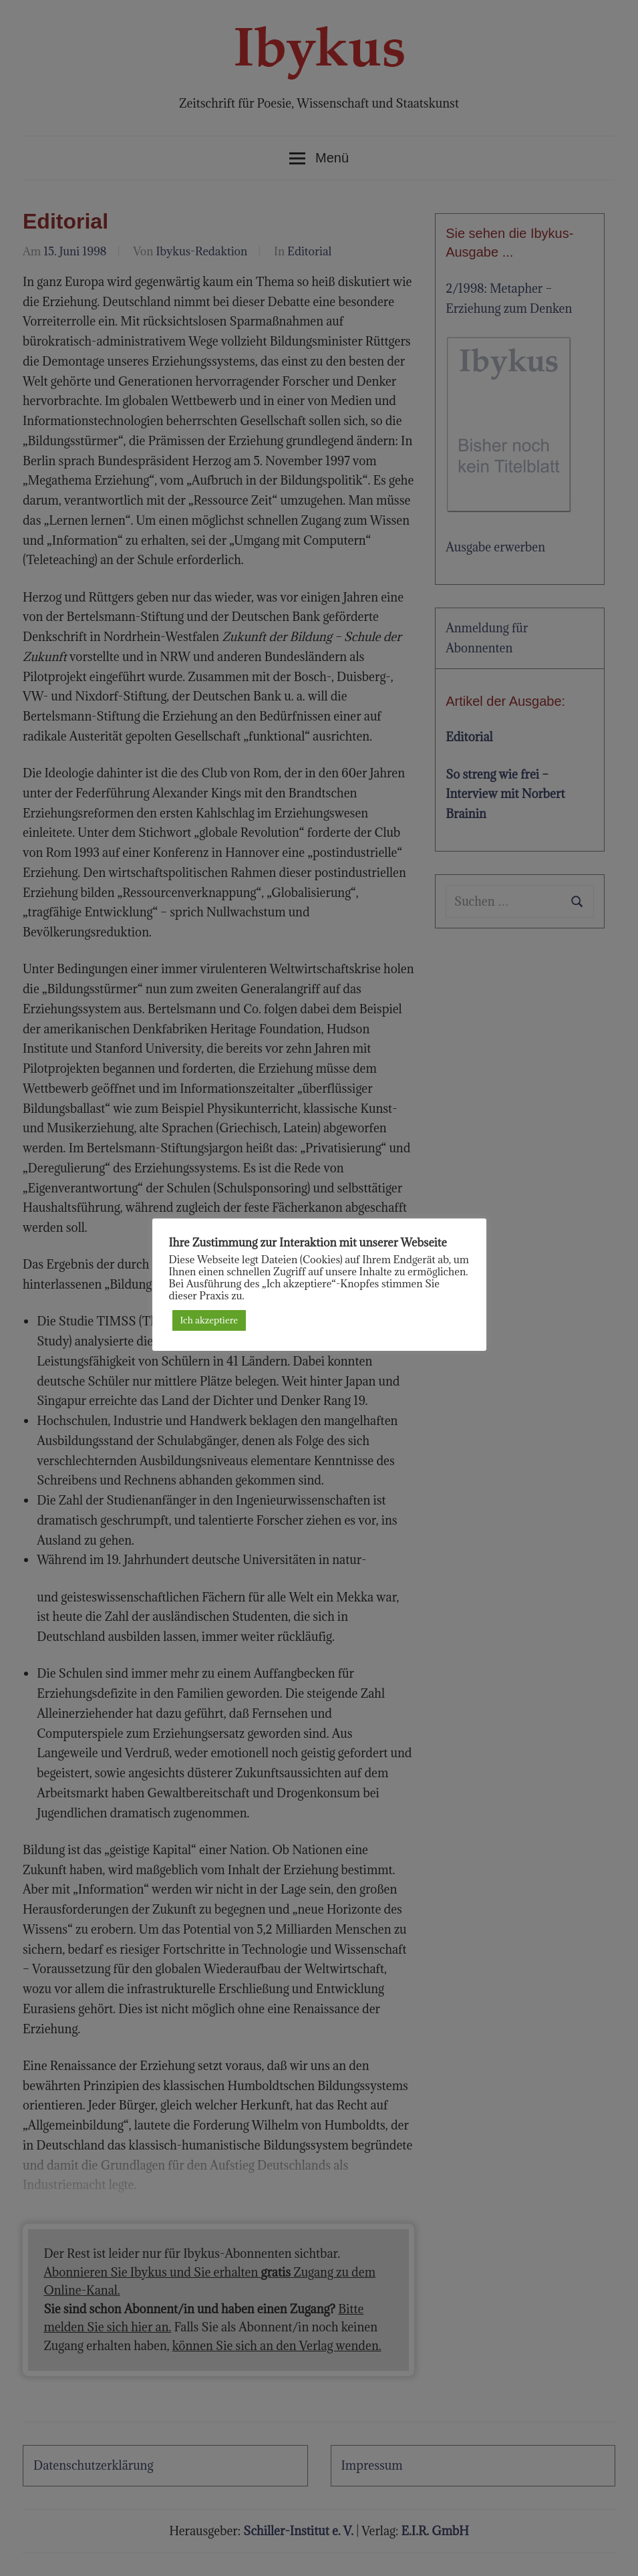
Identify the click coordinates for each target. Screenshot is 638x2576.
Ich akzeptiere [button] (209, 1320)
